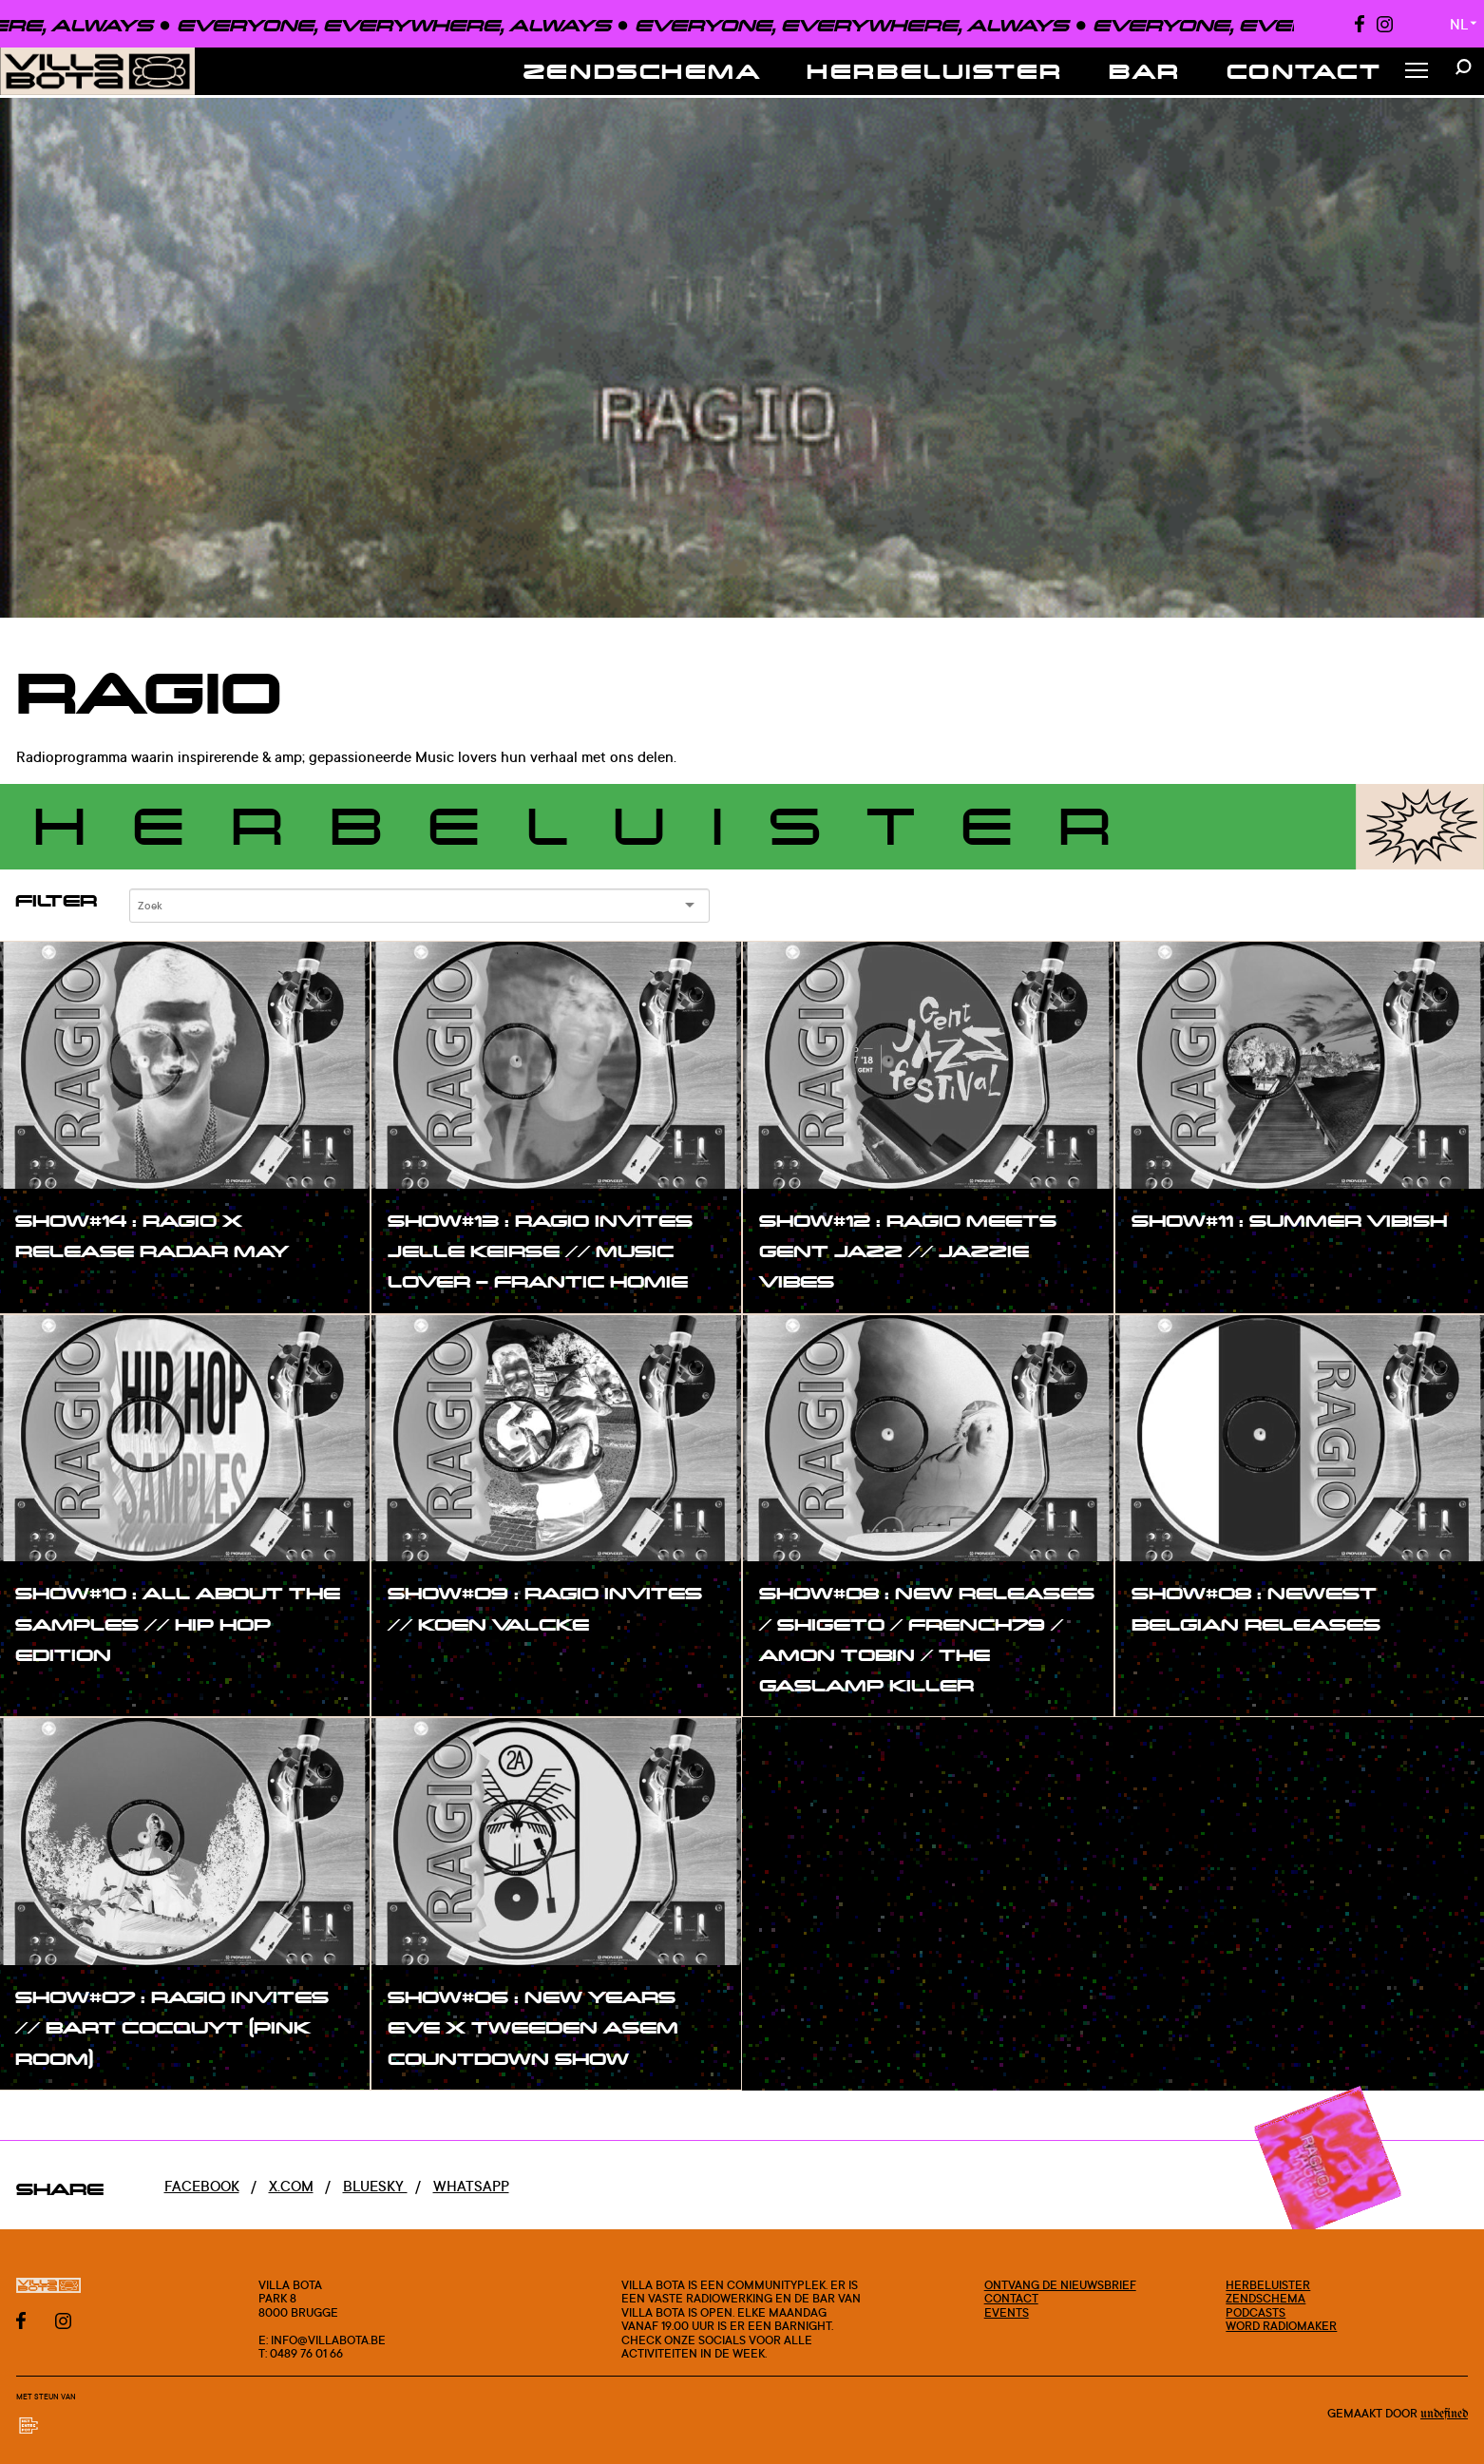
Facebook (201, 2186)
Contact (1304, 71)
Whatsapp (471, 2186)
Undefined (1444, 2414)
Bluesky (375, 2186)
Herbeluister (935, 71)
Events (1006, 2312)
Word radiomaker (1281, 2325)
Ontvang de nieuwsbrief (1060, 2284)
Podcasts (1255, 2312)
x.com (291, 2186)
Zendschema (642, 71)
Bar (1145, 71)
